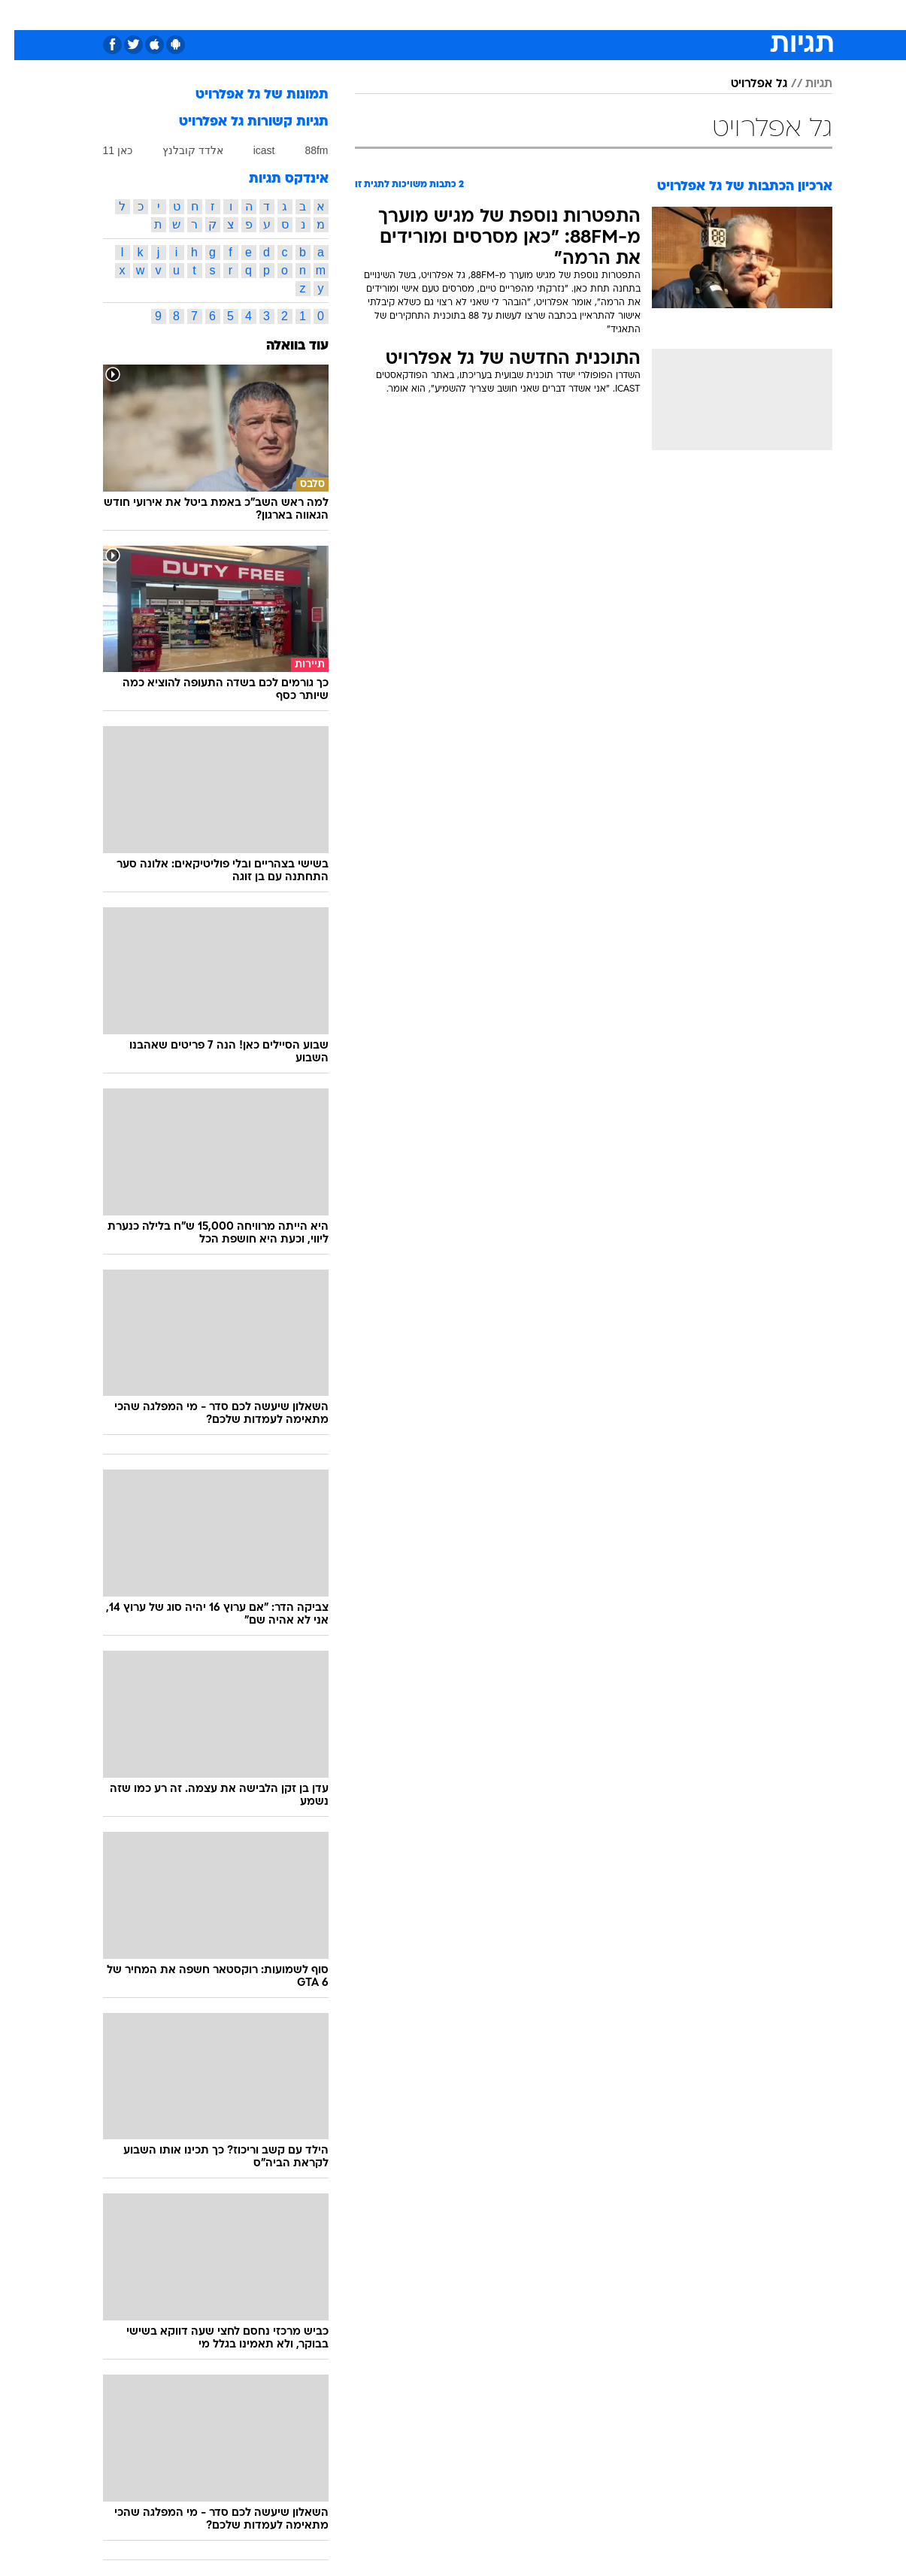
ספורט (697, 14)
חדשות (748, 14)
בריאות (415, 14)
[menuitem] (739, 15)
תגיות (804, 84)
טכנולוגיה (308, 14)
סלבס (543, 14)
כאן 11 (103, 150)
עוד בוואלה (283, 346)
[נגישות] (20, 15)
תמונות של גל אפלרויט (247, 95)
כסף (502, 14)
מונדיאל (644, 14)
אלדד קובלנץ (178, 150)
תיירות (364, 14)
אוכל (462, 14)
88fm (302, 150)
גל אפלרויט (745, 84)
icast (250, 150)
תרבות (591, 14)
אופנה (253, 14)
